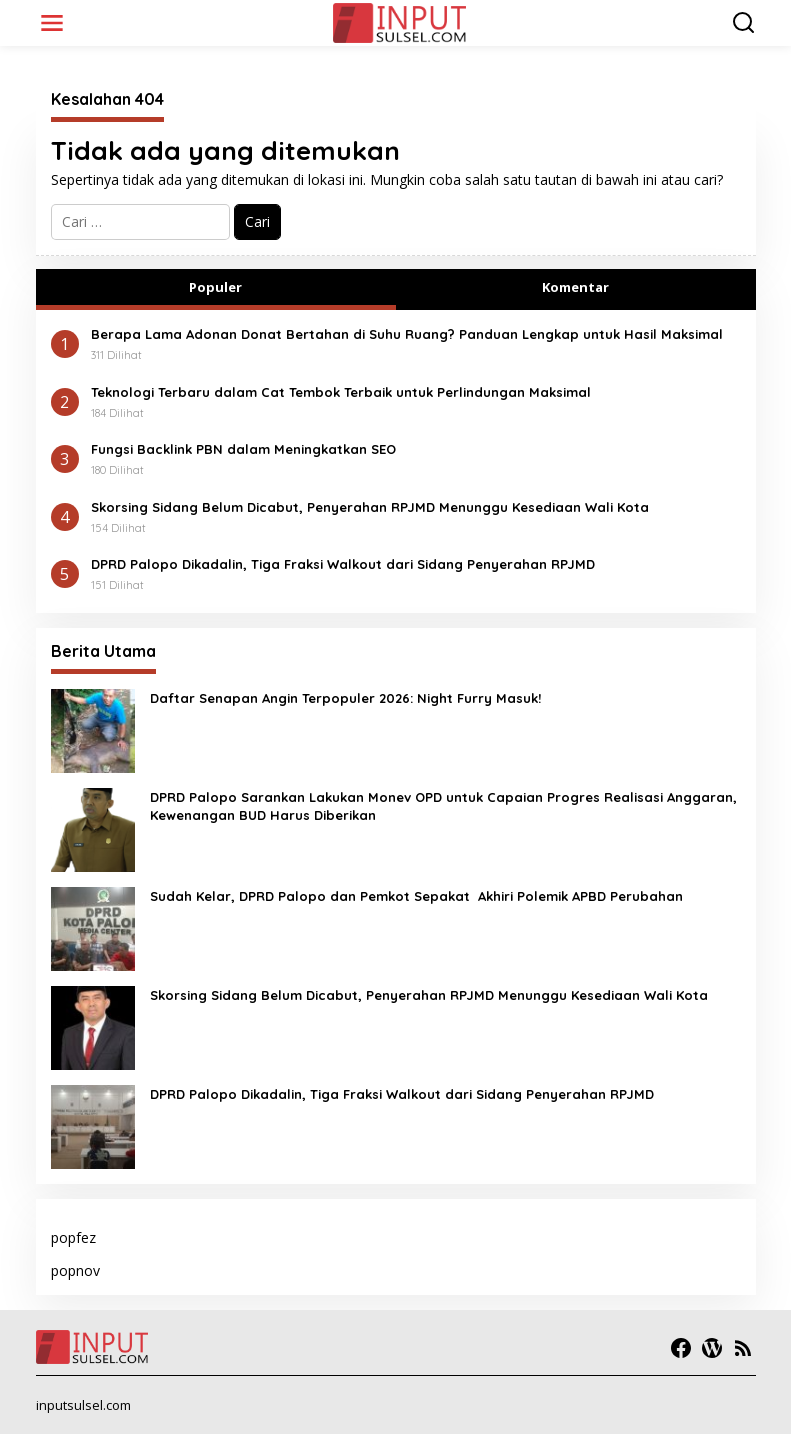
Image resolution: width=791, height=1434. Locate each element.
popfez (73, 1237)
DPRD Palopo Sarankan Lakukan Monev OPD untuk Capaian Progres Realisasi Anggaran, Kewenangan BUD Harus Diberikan (443, 806)
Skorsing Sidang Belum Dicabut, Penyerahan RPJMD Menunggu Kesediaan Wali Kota (370, 507)
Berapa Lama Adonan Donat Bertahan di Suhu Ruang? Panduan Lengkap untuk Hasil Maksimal (407, 334)
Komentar (575, 287)
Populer (215, 287)
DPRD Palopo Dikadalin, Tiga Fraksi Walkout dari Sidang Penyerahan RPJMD (343, 564)
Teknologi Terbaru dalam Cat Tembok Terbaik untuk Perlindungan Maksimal (341, 392)
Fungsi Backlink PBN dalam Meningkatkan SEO (243, 449)
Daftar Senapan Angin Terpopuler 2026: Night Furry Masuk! (345, 698)
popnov (75, 1270)
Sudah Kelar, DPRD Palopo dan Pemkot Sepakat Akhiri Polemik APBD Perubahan (416, 896)
